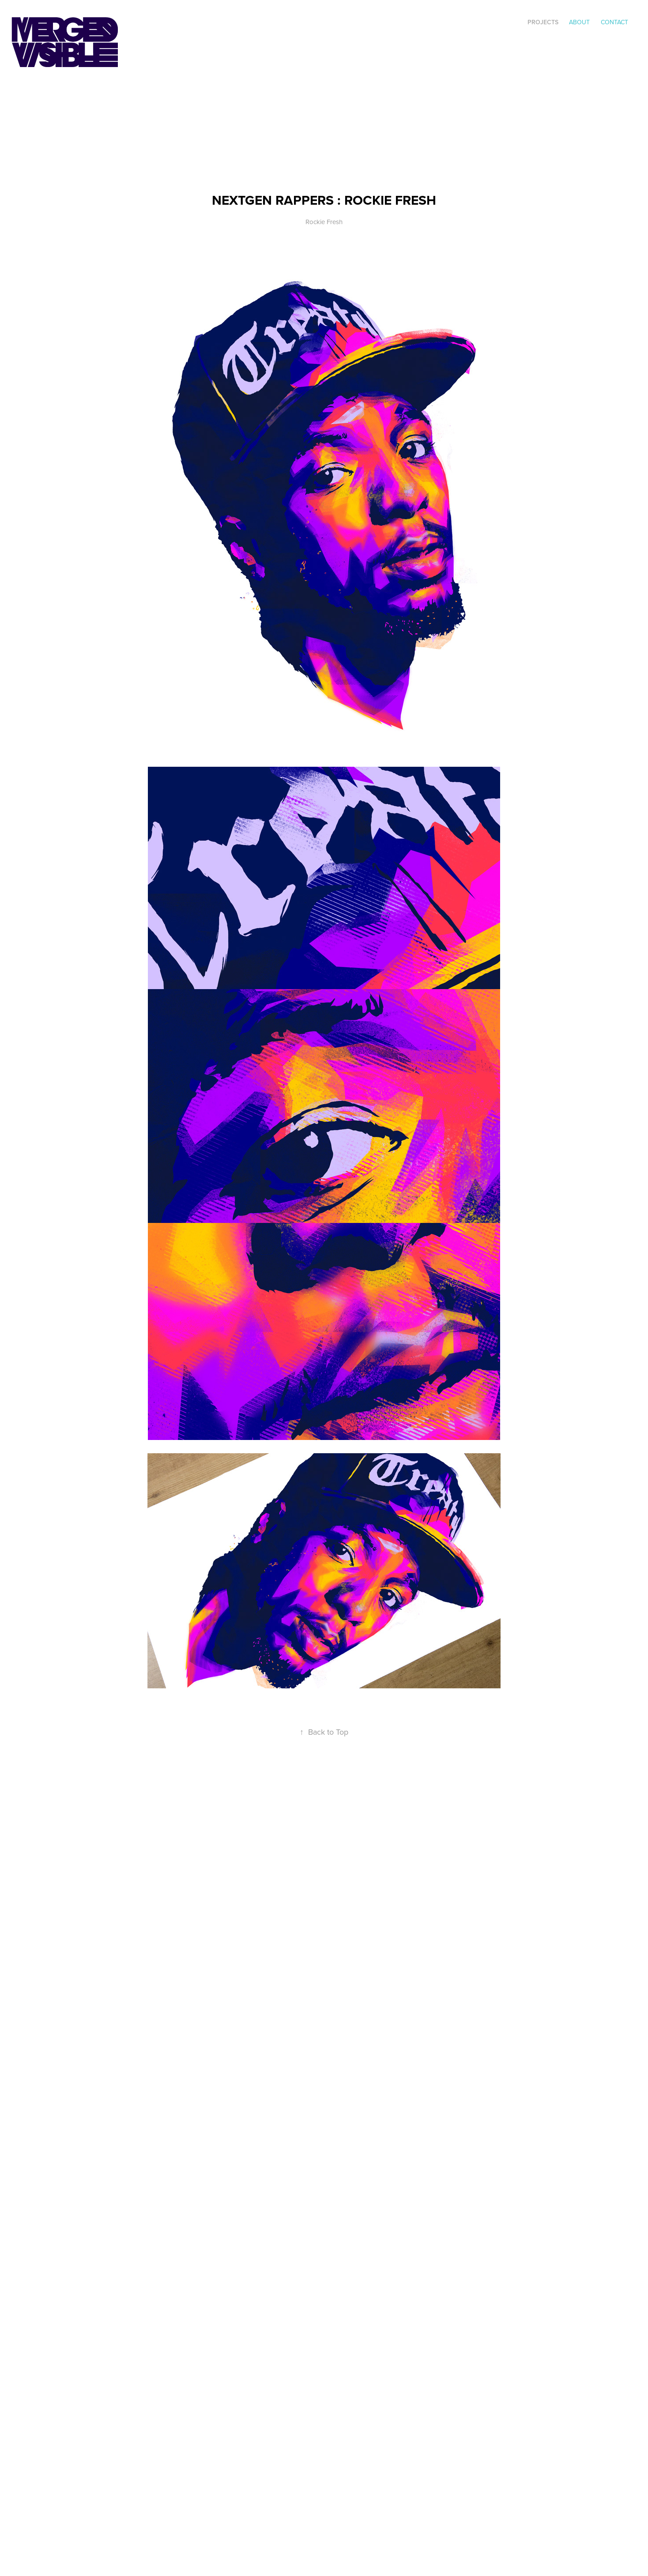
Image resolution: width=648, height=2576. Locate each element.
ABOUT (579, 22)
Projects (542, 22)
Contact (614, 22)
